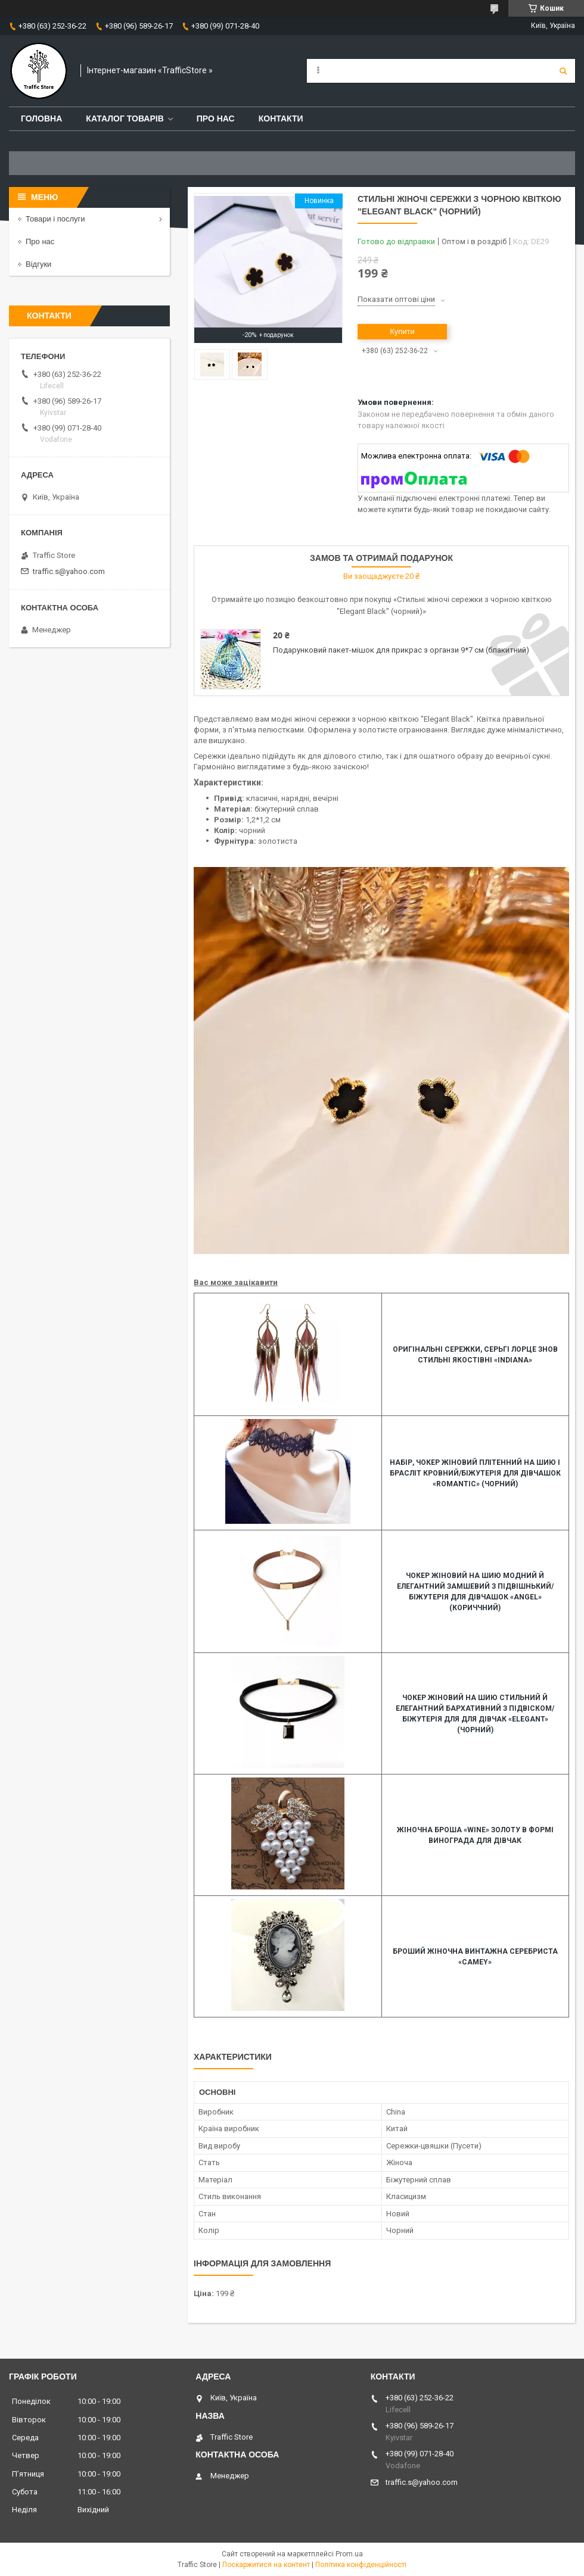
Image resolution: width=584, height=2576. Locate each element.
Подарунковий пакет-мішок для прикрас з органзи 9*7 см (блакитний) (401, 649)
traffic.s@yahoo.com (69, 571)
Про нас (216, 118)
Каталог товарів (124, 118)
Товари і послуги (55, 218)
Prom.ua (349, 2554)
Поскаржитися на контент (266, 2565)
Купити (402, 331)
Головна (41, 118)
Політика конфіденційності (360, 2565)
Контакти (281, 118)
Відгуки (38, 264)
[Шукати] (563, 71)
